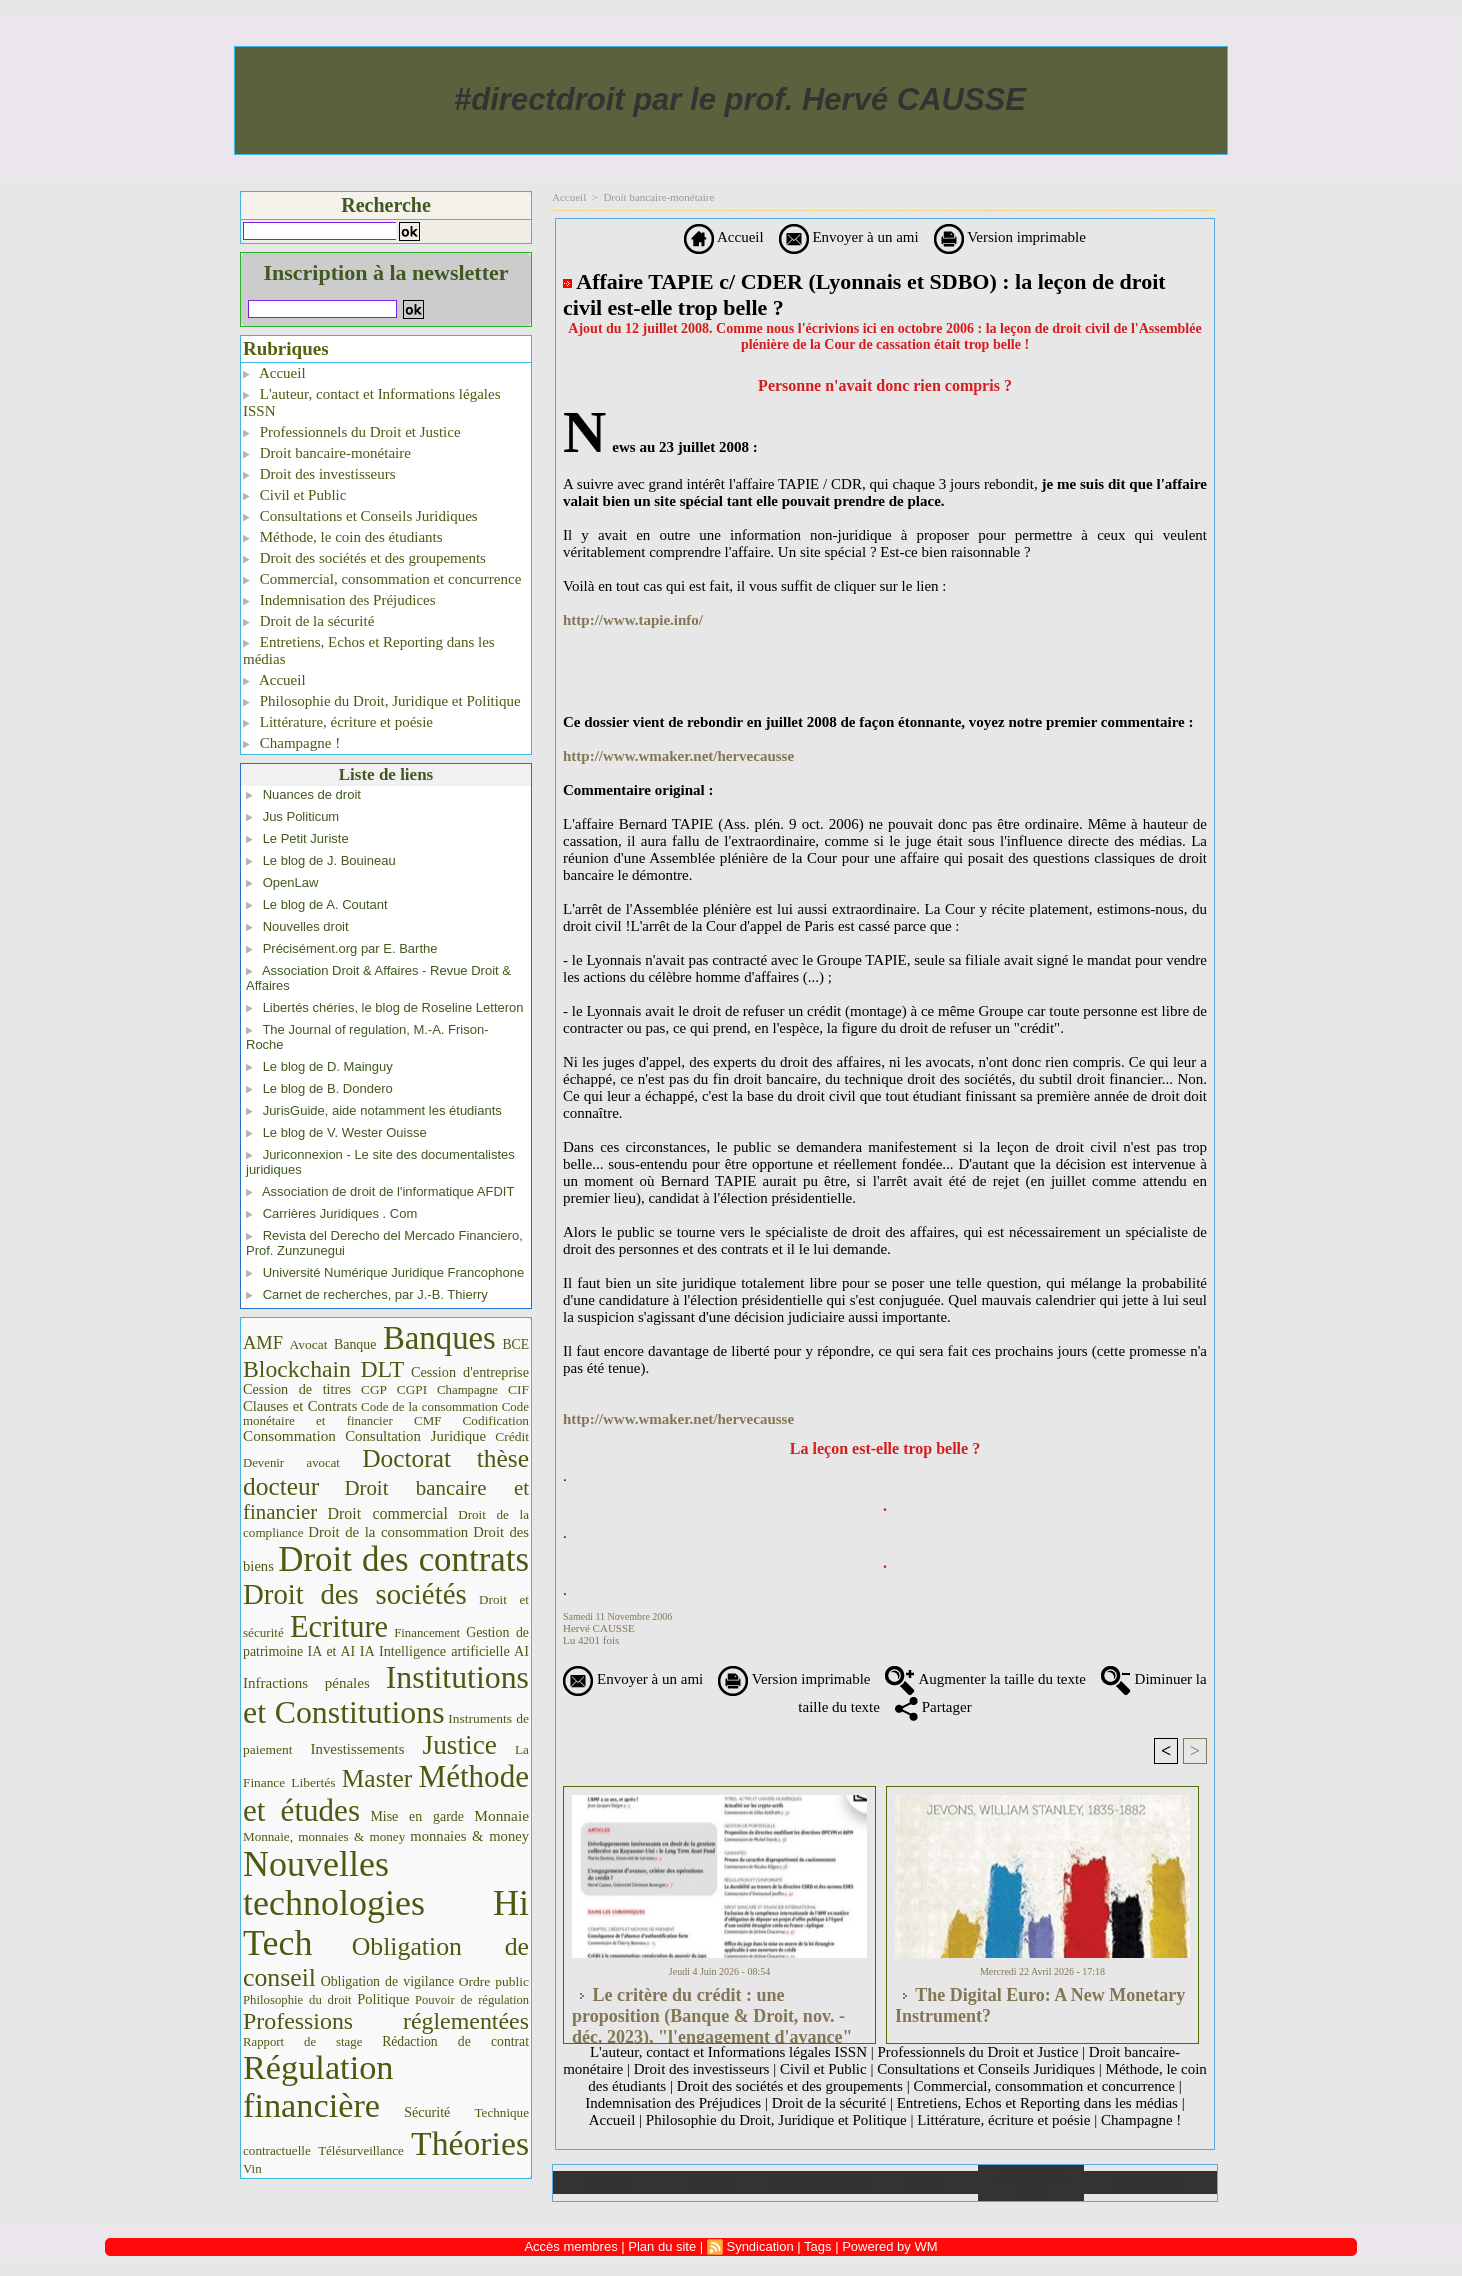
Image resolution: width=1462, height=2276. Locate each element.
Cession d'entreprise (470, 1372)
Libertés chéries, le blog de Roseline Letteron (393, 1007)
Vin (252, 2168)
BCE (515, 1344)
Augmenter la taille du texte (985, 1679)
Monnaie (501, 1815)
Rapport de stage (302, 2042)
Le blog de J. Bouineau (329, 860)
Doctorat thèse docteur (386, 1472)
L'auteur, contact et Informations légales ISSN (372, 402)
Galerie (712, 2182)
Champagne (467, 1390)
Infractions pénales (306, 1683)
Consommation (289, 1435)
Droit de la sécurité (308, 621)
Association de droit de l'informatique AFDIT (388, 1191)
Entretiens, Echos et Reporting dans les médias (369, 650)
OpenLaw (291, 882)
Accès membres (570, 2246)
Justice (460, 1745)
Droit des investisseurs (319, 474)
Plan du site (1150, 2182)
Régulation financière (318, 2086)
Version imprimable (1010, 237)
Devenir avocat (291, 1463)
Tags (817, 2246)
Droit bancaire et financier (386, 1500)
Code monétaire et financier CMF (386, 1413)
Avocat (308, 1344)
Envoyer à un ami (849, 237)
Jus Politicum (301, 816)
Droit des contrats (403, 1559)
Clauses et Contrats (300, 1406)
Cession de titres (297, 1389)
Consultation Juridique (415, 1436)
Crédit (512, 1436)
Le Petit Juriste (306, 838)
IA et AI (332, 1651)
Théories (470, 2143)
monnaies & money (469, 1836)
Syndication (759, 2246)
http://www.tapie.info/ (633, 620)
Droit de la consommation (388, 1532)
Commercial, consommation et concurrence (382, 579)
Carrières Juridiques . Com (340, 1213)
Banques (439, 1338)
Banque (355, 1344)
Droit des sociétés (355, 1594)
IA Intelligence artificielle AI (444, 1651)
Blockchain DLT (323, 1369)
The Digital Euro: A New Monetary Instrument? (1040, 2005)
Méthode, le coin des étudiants (343, 537)
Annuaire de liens (1031, 2183)
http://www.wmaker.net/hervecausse (678, 756)
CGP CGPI (394, 1389)
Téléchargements (818, 2182)
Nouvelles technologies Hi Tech (386, 1903)
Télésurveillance (360, 2150)
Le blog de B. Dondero (328, 1088)
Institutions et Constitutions (386, 1695)
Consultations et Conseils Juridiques (360, 516)
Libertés (313, 1782)
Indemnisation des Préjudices (339, 600)
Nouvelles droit (306, 926)
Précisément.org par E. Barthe (350, 948)
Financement (427, 1633)
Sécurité (427, 2112)
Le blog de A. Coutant (325, 904)
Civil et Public (294, 495)
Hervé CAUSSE (599, 1628)
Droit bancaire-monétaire (327, 453)
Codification (495, 1420)
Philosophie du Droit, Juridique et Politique (382, 701)
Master (377, 1778)
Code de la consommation (429, 1406)
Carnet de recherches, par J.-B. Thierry (375, 1294)
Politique (383, 1999)
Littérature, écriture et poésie (338, 722)
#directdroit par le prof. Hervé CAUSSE (740, 99)
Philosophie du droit (297, 2000)
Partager (933, 1707)
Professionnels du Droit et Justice (352, 432)
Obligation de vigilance (387, 1981)
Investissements (358, 1749)
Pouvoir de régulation (472, 2000)
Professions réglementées (386, 2021)
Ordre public (494, 1981)
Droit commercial (388, 1513)
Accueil (274, 373)
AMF (263, 1343)
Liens (925, 2182)
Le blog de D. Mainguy (328, 1066)
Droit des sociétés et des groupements (364, 558)
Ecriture (339, 1627)
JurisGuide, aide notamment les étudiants (382, 1110)
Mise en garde (416, 1816)
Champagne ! (291, 743)
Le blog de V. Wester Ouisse (345, 1132)
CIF (518, 1389)
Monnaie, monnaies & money (324, 1836)
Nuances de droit (312, 794)
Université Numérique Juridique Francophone (394, 1272)
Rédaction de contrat (455, 2041)
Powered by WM (889, 2246)
